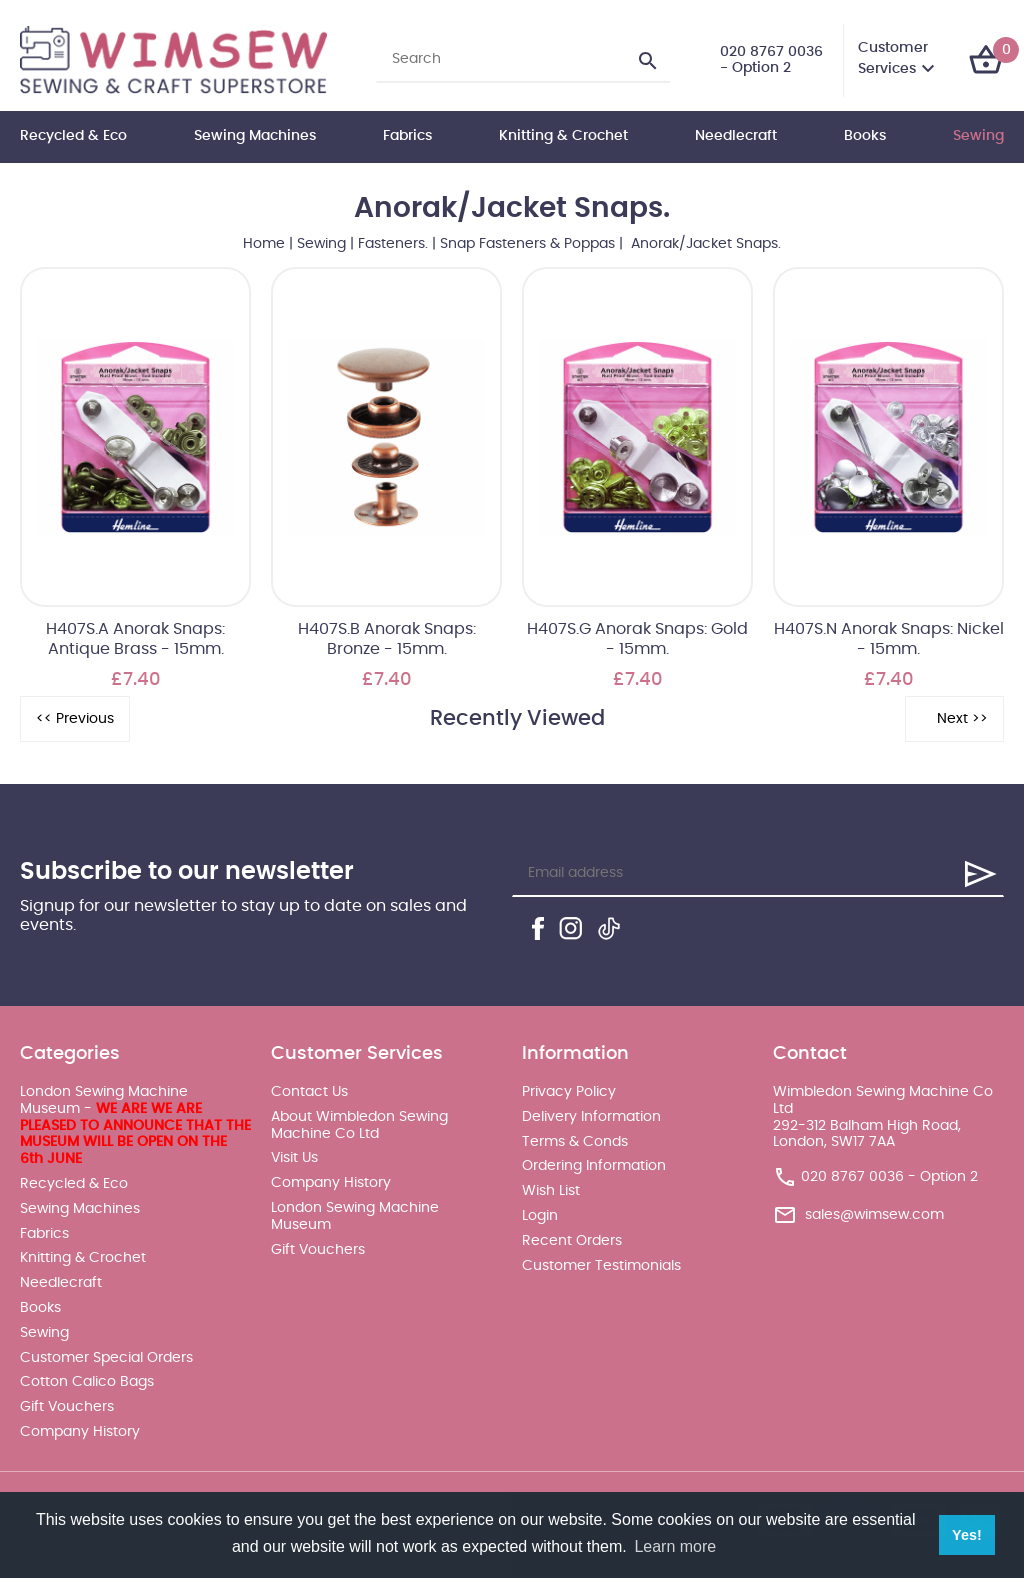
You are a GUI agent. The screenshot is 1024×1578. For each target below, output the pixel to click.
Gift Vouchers (67, 1407)
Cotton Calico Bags (87, 1382)
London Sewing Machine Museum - (135, 1125)
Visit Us (294, 1158)
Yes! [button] (967, 1535)
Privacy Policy (569, 1092)
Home (264, 244)
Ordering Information (594, 1166)
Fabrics (407, 136)
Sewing (978, 136)
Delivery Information (591, 1117)
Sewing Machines (255, 136)
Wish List (551, 1191)
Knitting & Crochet (563, 136)
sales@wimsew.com (874, 1215)
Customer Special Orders (106, 1358)
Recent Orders (572, 1241)
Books (865, 136)
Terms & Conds (575, 1142)
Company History (80, 1432)
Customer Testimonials (601, 1266)
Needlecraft (736, 136)
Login (540, 1216)
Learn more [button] (675, 1546)
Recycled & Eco (73, 136)
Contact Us (309, 1092)
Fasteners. (393, 244)
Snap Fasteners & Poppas (527, 244)
